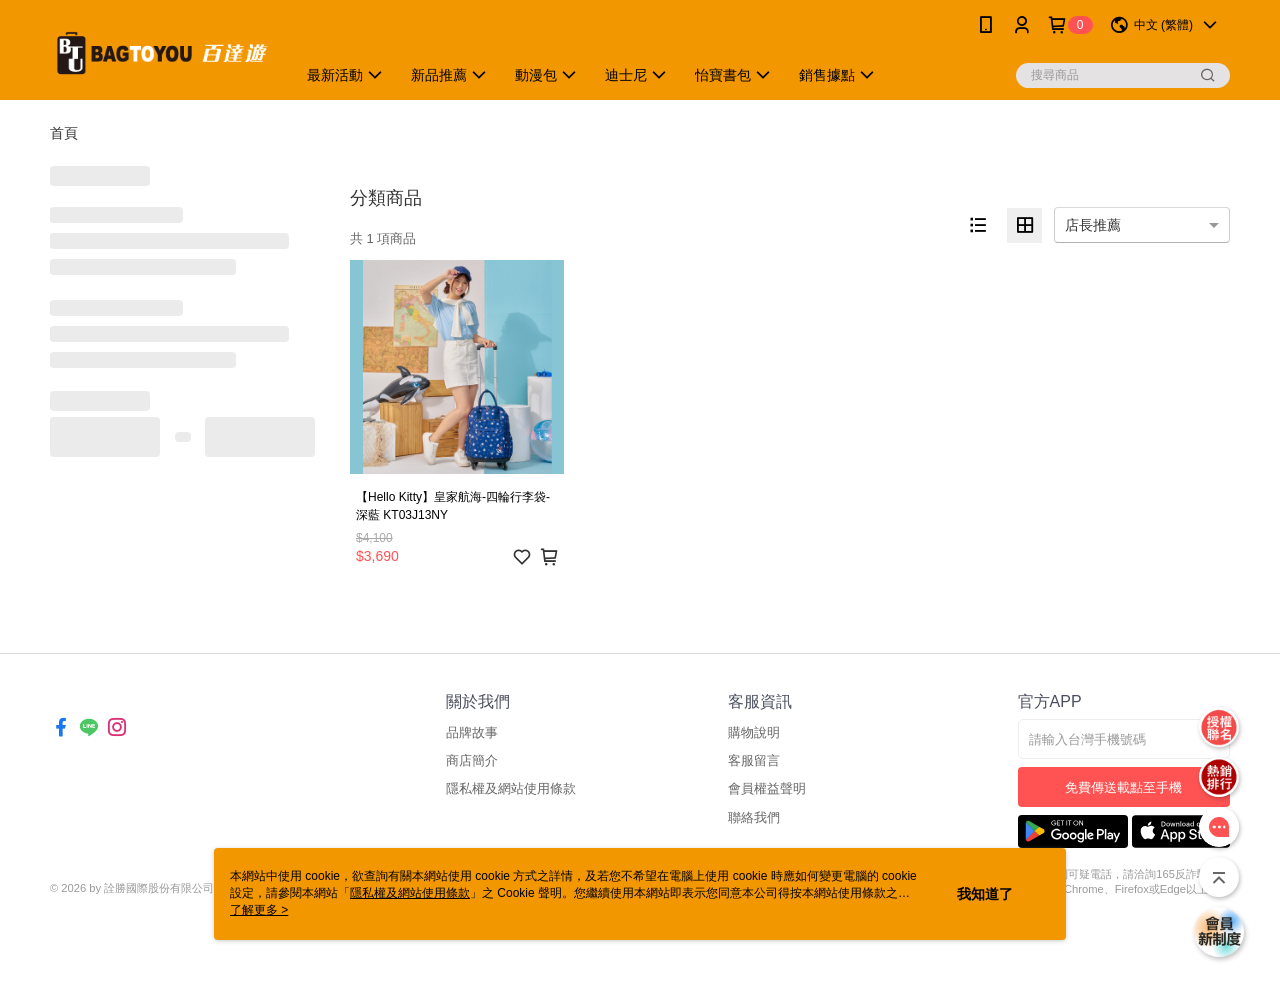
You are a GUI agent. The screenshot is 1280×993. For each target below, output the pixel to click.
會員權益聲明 (767, 788)
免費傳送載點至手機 (1123, 787)
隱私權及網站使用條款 (511, 788)
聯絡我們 (754, 817)
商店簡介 (472, 760)
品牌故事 (472, 732)
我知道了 (985, 894)
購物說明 (754, 732)
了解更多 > (259, 910)
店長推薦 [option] (1093, 225)
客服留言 (754, 760)
